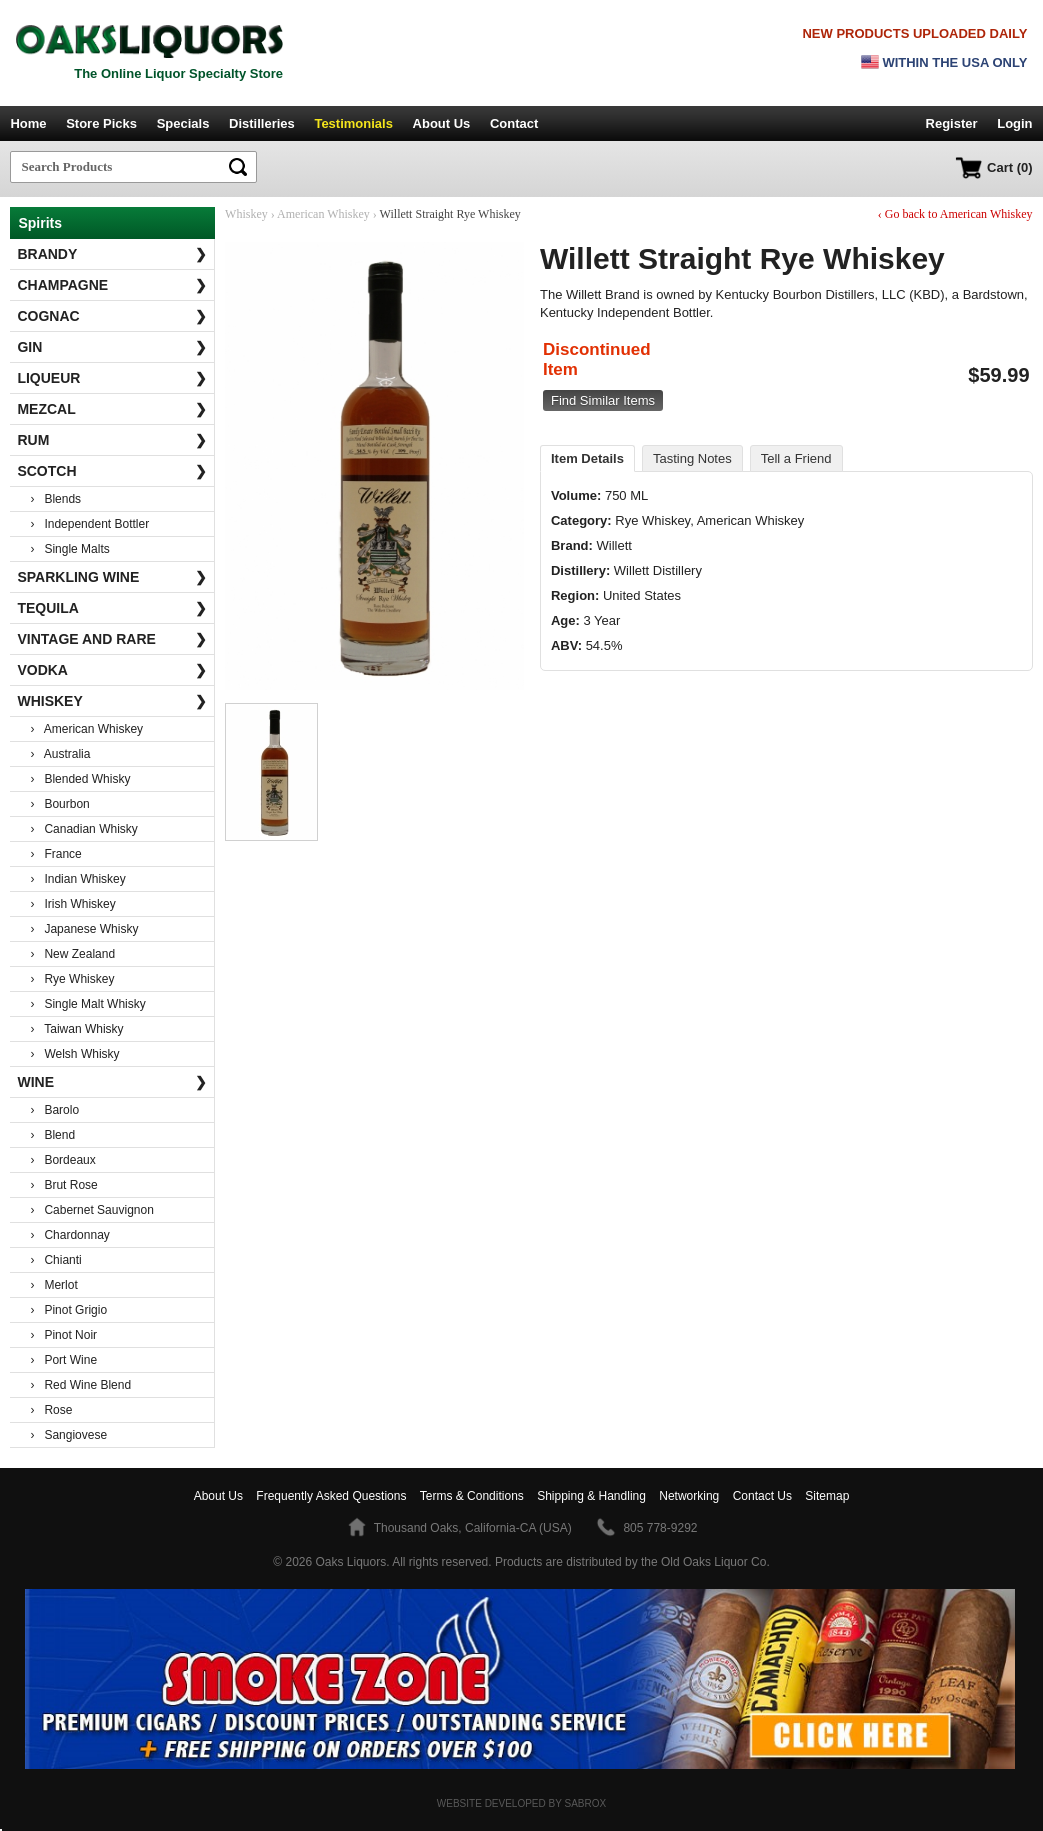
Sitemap (827, 1496)
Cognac (111, 316)
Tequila (111, 608)
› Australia (60, 754)
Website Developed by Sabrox (521, 1803)
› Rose (51, 1410)
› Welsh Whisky (74, 1054)
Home (28, 123)
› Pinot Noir (63, 1335)
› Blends (55, 499)
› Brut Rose (63, 1185)
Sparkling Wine (111, 577)
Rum (111, 440)
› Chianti (55, 1260)
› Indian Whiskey (77, 879)
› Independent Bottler (89, 524)
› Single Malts (69, 549)
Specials (183, 123)
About (218, 1496)
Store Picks (101, 123)
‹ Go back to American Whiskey (955, 214)
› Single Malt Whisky (87, 1004)
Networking (689, 1496)
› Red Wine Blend (80, 1385)
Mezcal (111, 409)
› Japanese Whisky (84, 929)
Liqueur (111, 378)
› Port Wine (63, 1360)
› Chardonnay (69, 1235)
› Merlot (53, 1285)
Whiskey (111, 701)
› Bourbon (59, 804)
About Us (442, 123)
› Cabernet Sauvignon (91, 1210)
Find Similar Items (603, 400)
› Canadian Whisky (83, 829)
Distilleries (262, 123)
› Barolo (54, 1110)
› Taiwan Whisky (76, 1029)
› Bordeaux (62, 1160)
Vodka (111, 670)
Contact (514, 123)
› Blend (52, 1135)
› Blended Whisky (80, 779)
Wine (111, 1082)
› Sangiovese (68, 1435)
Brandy (111, 254)
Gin (111, 347)
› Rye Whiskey (72, 979)
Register (952, 123)
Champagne (111, 285)
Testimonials (353, 123)
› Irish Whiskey (72, 904)
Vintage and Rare (111, 639)
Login (1014, 123)
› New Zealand (72, 954)
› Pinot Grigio (68, 1310)
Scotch (111, 471)
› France (55, 854)
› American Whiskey (86, 729)
